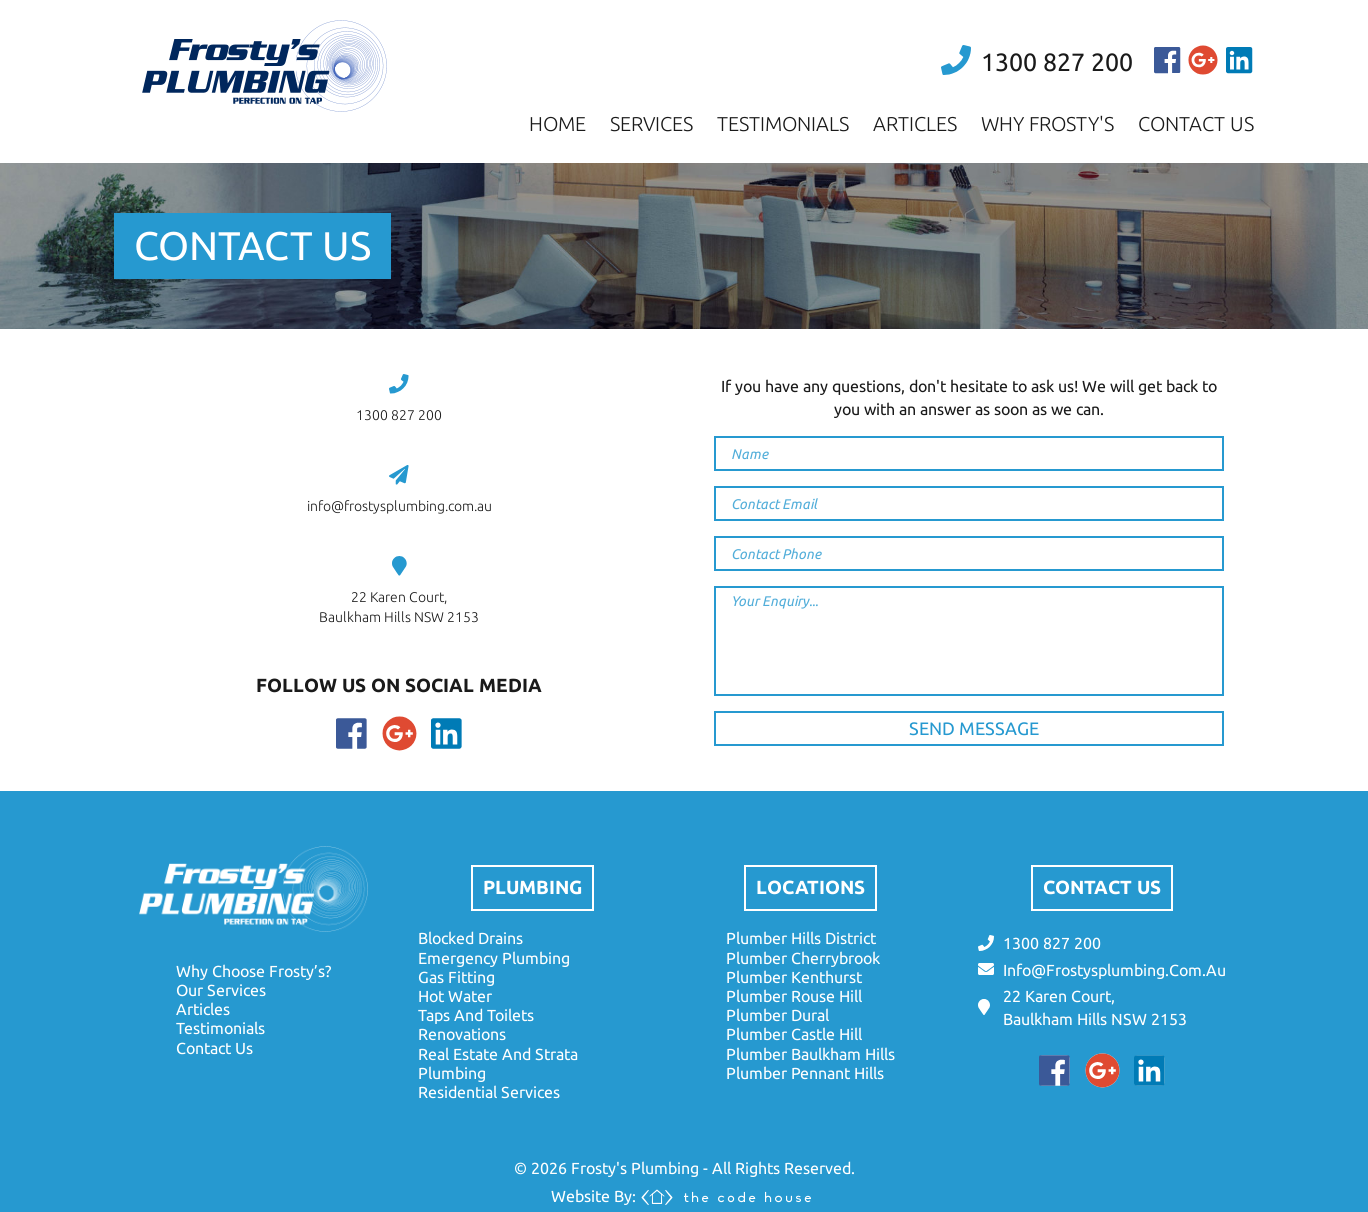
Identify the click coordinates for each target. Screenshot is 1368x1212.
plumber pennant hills (805, 1073)
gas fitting (456, 977)
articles (915, 123)
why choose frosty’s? (253, 971)
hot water (455, 996)
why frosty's (1047, 123)
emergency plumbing (494, 958)
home (557, 123)
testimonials (783, 123)
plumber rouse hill (794, 996)
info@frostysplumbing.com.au (399, 506)
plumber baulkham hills (810, 1054)
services (651, 123)
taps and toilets (476, 1015)
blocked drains (470, 938)
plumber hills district (801, 938)
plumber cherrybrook (803, 958)
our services (221, 990)
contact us (1196, 123)
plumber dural (777, 1015)
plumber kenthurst (794, 977)
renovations (462, 1034)
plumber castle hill (794, 1034)
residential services (489, 1092)
